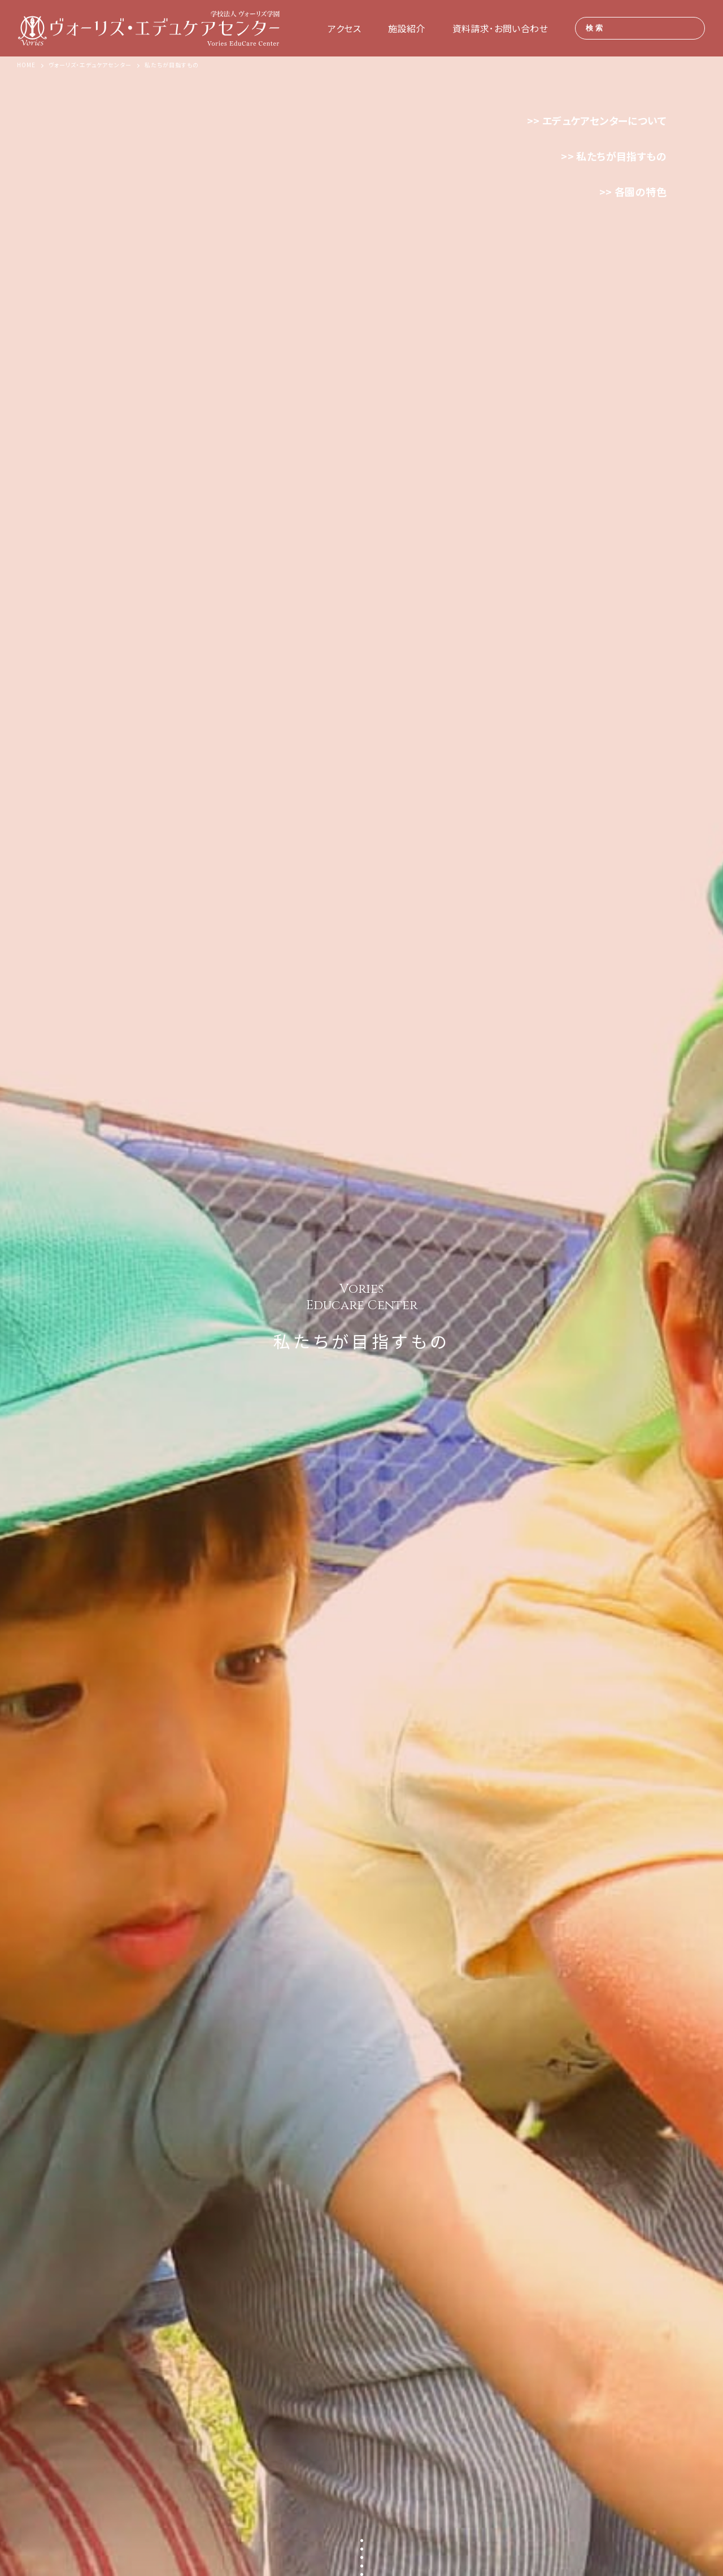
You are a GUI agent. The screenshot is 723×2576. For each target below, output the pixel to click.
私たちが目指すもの (621, 156)
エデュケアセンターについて (604, 120)
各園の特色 (641, 191)
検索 (595, 28)
